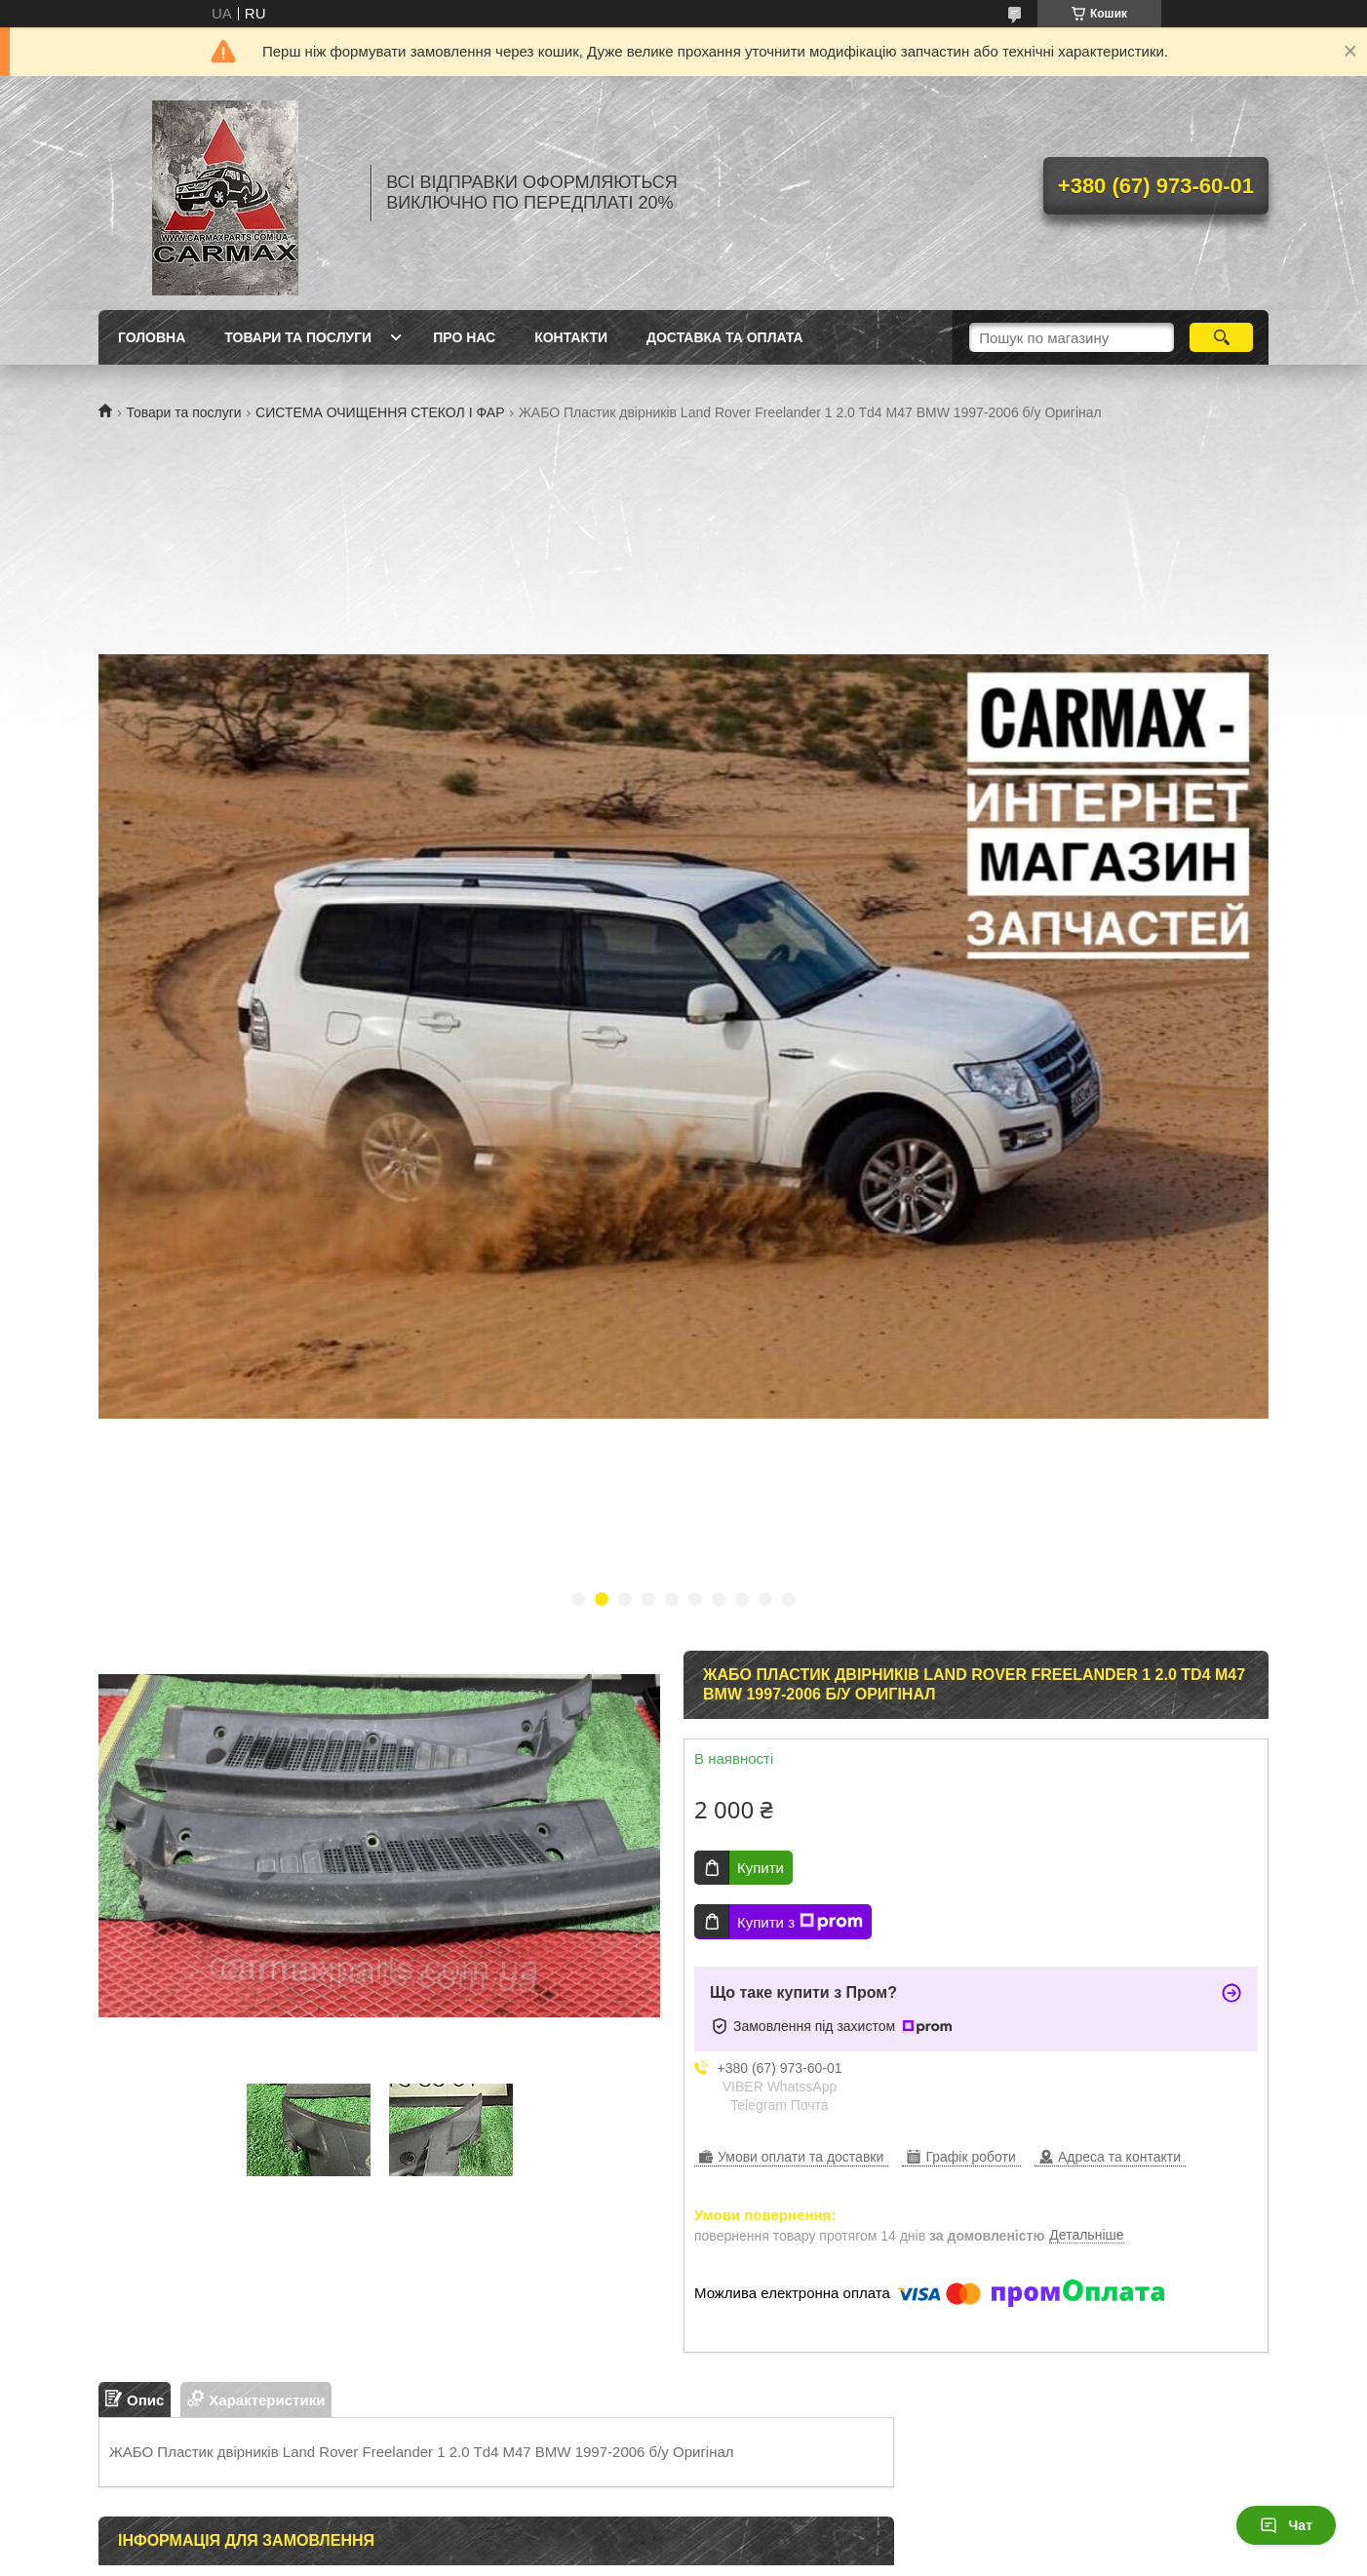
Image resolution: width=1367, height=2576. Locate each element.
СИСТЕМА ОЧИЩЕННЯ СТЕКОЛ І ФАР (379, 412)
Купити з (800, 1922)
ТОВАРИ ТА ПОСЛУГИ (297, 337)
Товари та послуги (183, 412)
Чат (1286, 2525)
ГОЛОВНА (151, 337)
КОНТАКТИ (570, 337)
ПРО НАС (464, 337)
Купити (760, 1867)
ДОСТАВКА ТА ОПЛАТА (724, 337)
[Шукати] (1221, 337)
